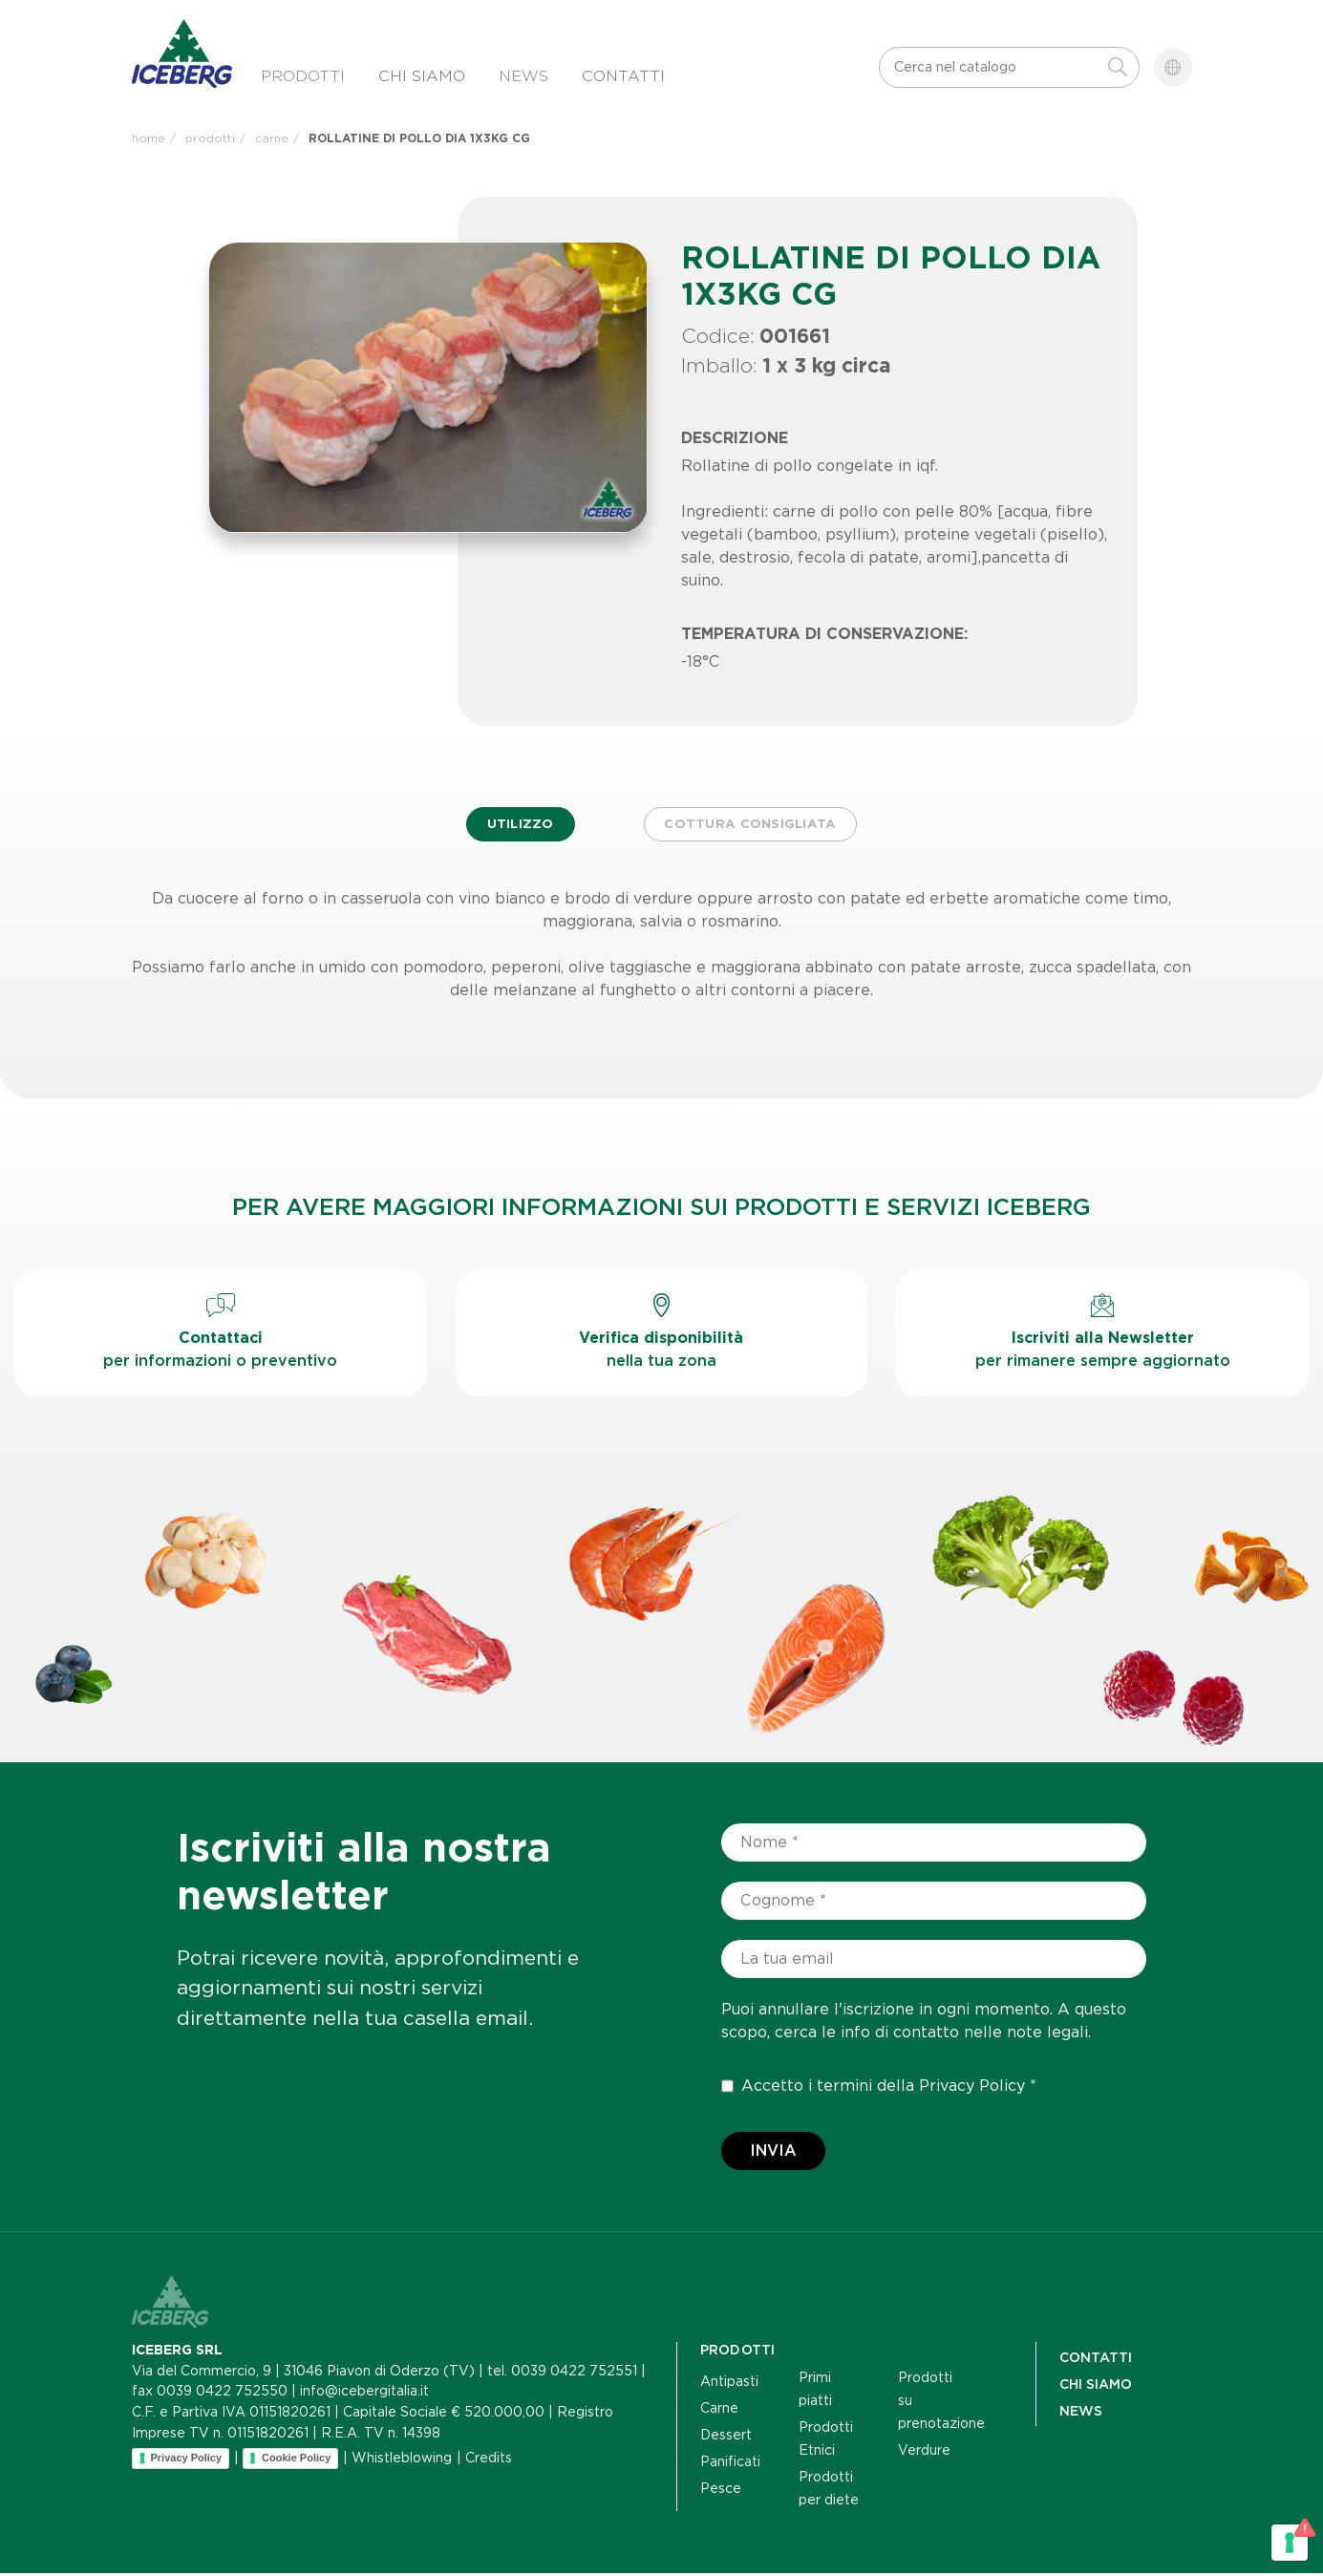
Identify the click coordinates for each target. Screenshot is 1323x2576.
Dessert (726, 2437)
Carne (719, 2410)
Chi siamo (421, 76)
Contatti (623, 76)
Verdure (924, 2452)
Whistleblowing (402, 2460)
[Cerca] (994, 67)
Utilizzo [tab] (514, 826)
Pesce (720, 2491)
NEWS (1080, 2413)
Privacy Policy (972, 2088)
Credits (488, 2460)
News (523, 76)
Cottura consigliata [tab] (756, 826)
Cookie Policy (296, 2460)
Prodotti (303, 76)
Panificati (730, 2464)
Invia (773, 2153)
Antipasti (729, 2384)
